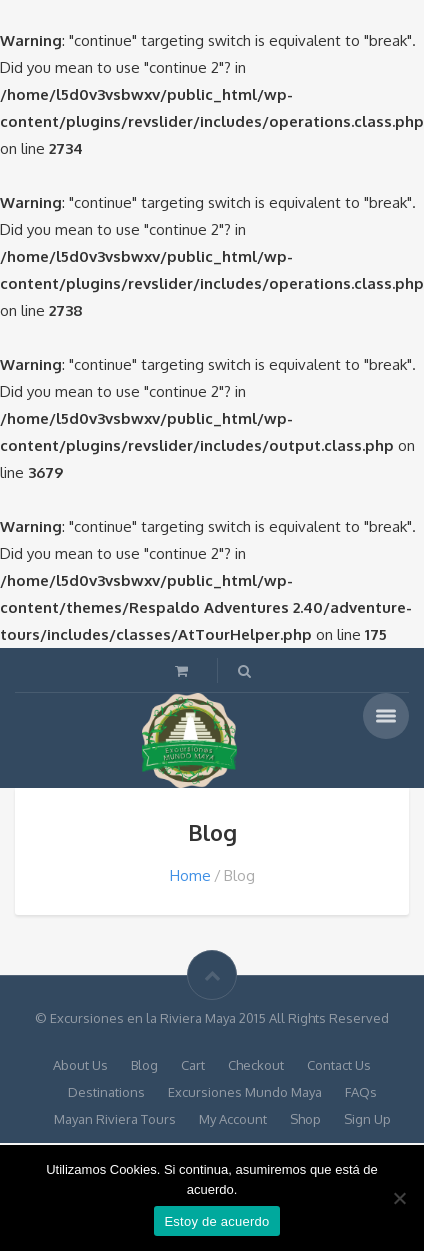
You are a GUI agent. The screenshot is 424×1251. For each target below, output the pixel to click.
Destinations (106, 1092)
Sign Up (367, 1119)
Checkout (256, 1065)
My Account (233, 1119)
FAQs (361, 1092)
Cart (193, 1065)
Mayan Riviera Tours (115, 1119)
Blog (144, 1065)
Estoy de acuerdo (216, 1221)
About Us (80, 1065)
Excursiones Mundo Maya (245, 1092)
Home (190, 875)
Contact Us (339, 1065)
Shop (305, 1119)
